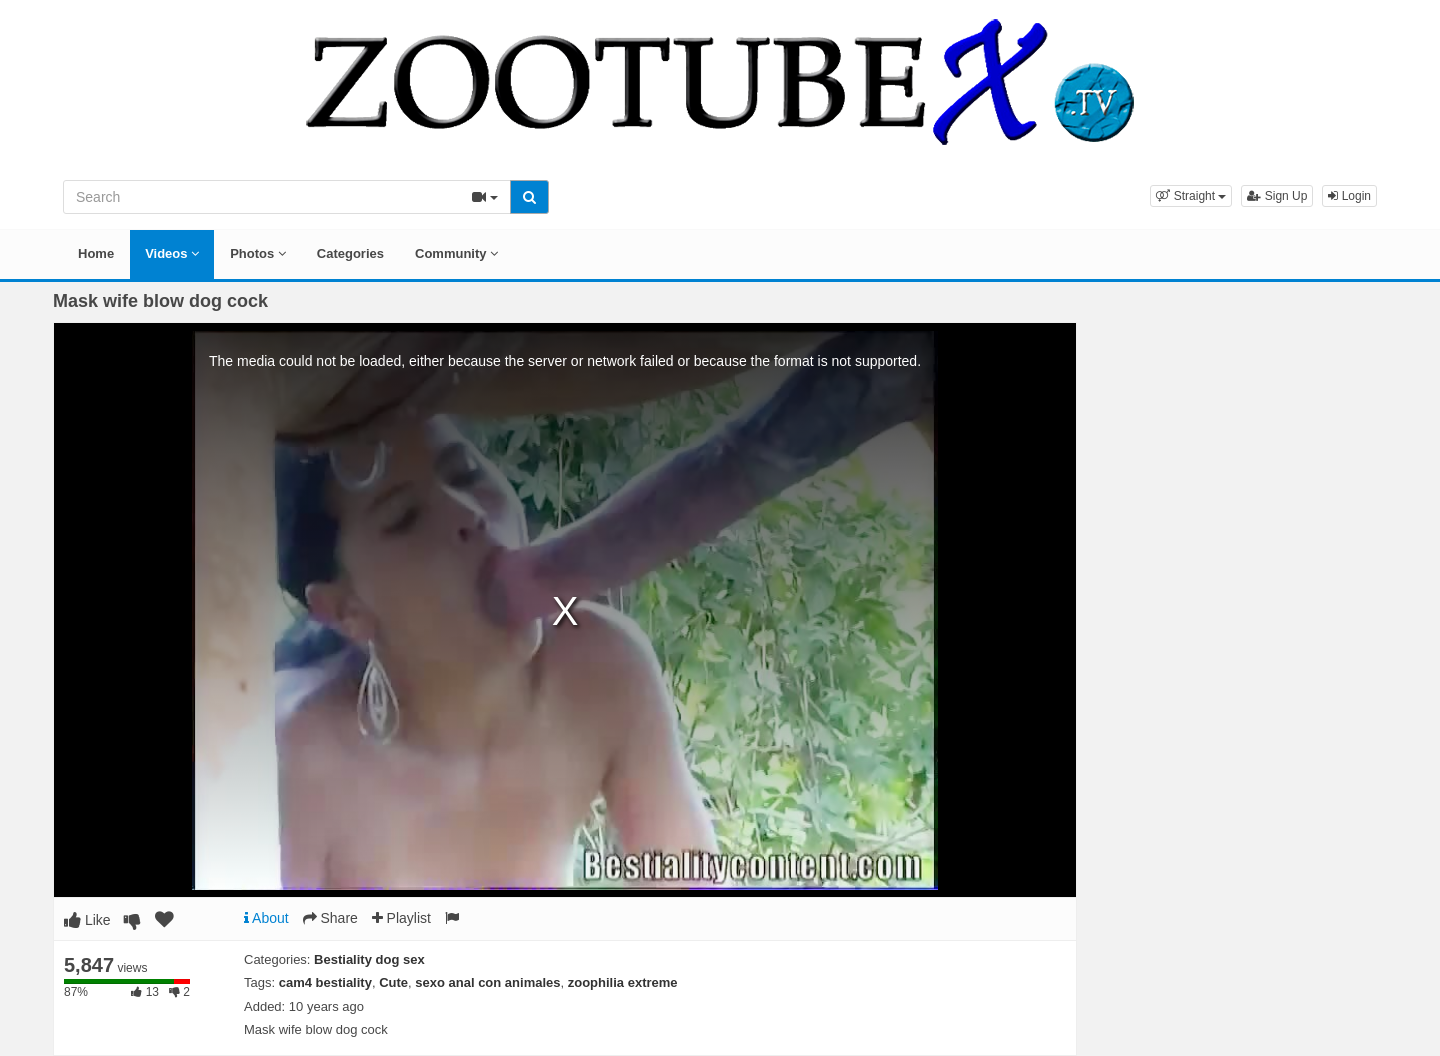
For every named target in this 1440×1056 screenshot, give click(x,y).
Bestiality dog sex (369, 959)
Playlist (401, 918)
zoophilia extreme (623, 982)
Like (87, 920)
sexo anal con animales (487, 982)
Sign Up (1277, 196)
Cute (393, 982)
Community (456, 253)
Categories (350, 253)
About (266, 918)
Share (330, 918)
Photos (258, 253)
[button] (1191, 196)
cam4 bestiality (325, 982)
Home (96, 253)
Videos (172, 253)
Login (1349, 196)
